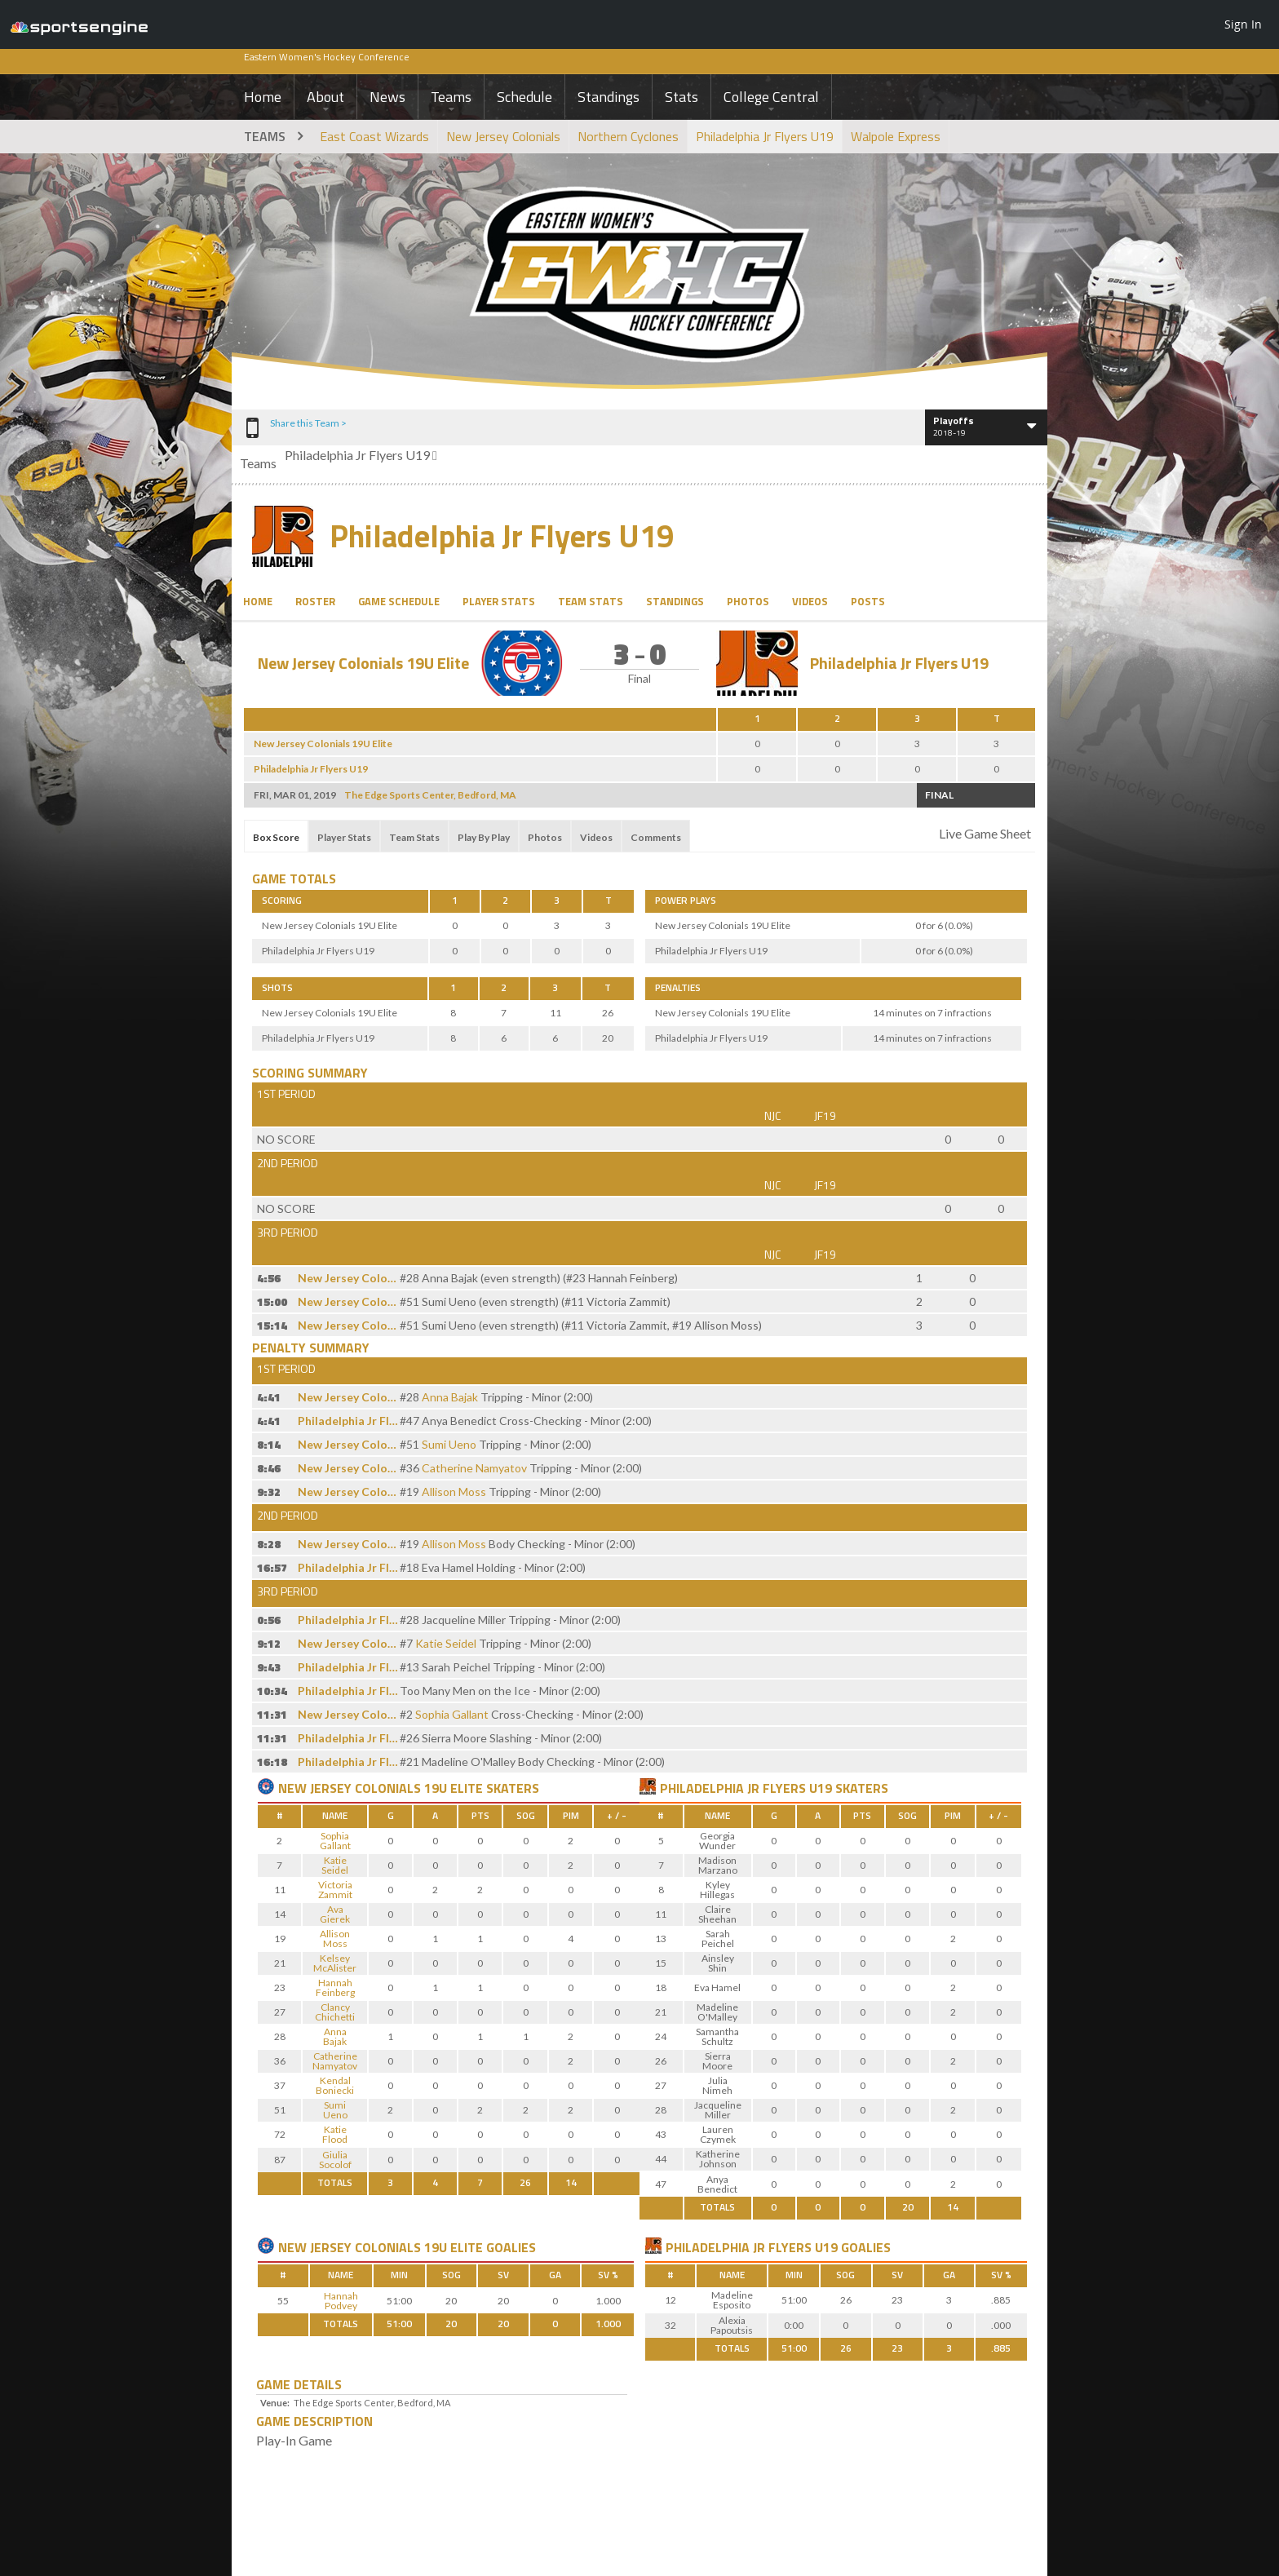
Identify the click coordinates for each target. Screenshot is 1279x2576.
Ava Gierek (335, 1914)
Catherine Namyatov (474, 1468)
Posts (868, 601)
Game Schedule (399, 601)
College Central (771, 97)
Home (262, 97)
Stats (681, 97)
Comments (656, 837)
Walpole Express (895, 136)
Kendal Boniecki (335, 2085)
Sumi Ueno (449, 1444)
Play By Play (484, 837)
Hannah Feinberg (335, 1987)
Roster (315, 601)
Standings (609, 97)
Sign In (1243, 24)
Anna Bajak (450, 1397)
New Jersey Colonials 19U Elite (363, 663)
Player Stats (498, 601)
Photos (748, 601)
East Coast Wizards (374, 136)
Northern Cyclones (628, 136)
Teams (451, 97)
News (387, 97)
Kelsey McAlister (334, 1963)
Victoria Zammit (335, 1890)
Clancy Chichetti (335, 2012)
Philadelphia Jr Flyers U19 (765, 136)
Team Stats (590, 601)
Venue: (275, 2402)
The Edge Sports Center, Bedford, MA (430, 795)
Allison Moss (454, 1491)
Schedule (524, 97)
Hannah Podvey (341, 2301)
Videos (810, 601)
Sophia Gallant (452, 1714)
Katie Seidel (445, 1643)
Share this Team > (308, 423)
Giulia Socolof (335, 2160)
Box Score (276, 837)
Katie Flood (334, 2134)
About (325, 97)
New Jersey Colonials (503, 136)
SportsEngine (79, 24)
